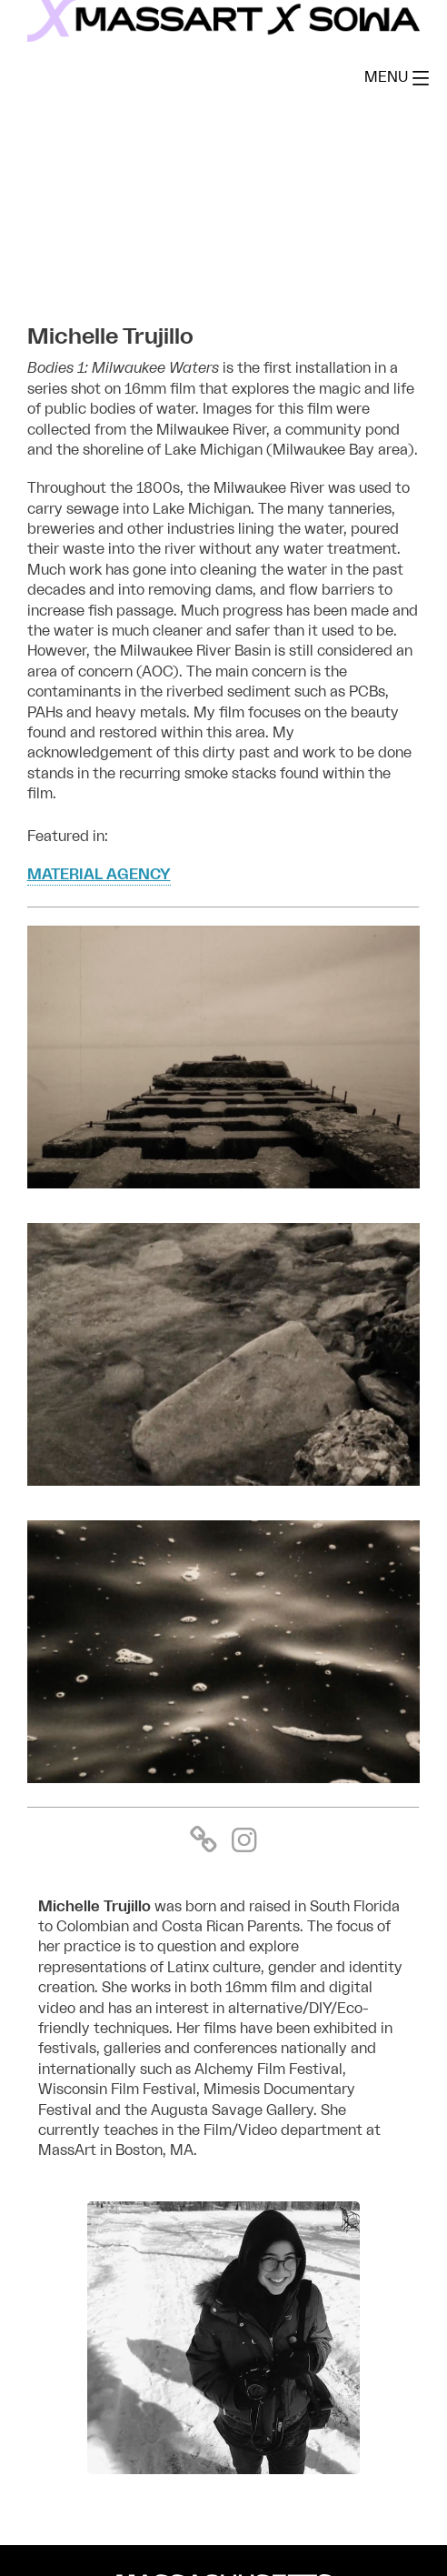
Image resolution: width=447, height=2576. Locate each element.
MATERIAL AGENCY (99, 874)
